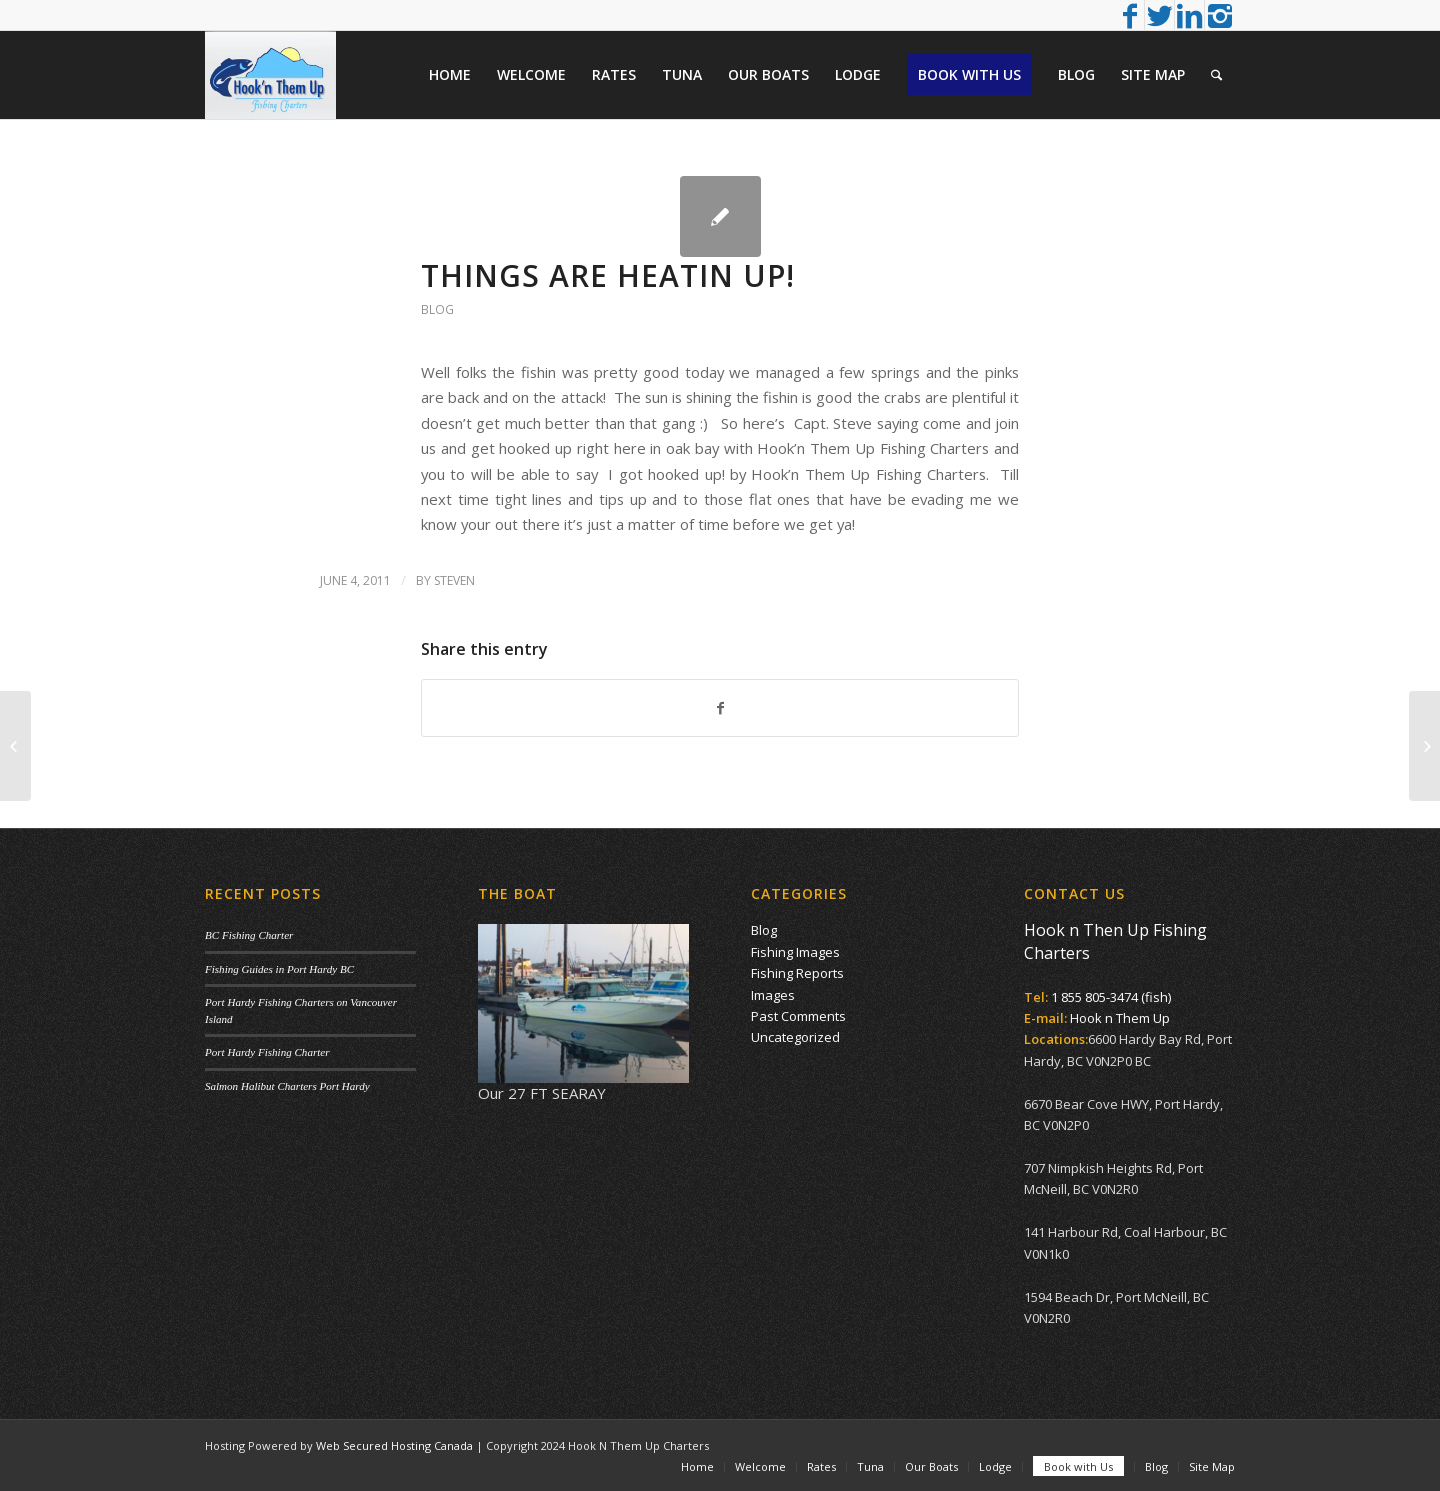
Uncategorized (795, 1037)
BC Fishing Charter (249, 935)
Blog (437, 309)
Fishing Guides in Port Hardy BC (279, 969)
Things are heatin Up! (608, 275)
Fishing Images (795, 952)
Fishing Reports (797, 973)
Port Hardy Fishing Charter (267, 1052)
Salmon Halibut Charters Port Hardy (287, 1086)
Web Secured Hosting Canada (394, 1445)
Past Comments (798, 1016)
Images (773, 995)
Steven (454, 580)
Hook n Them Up (1120, 1018)
